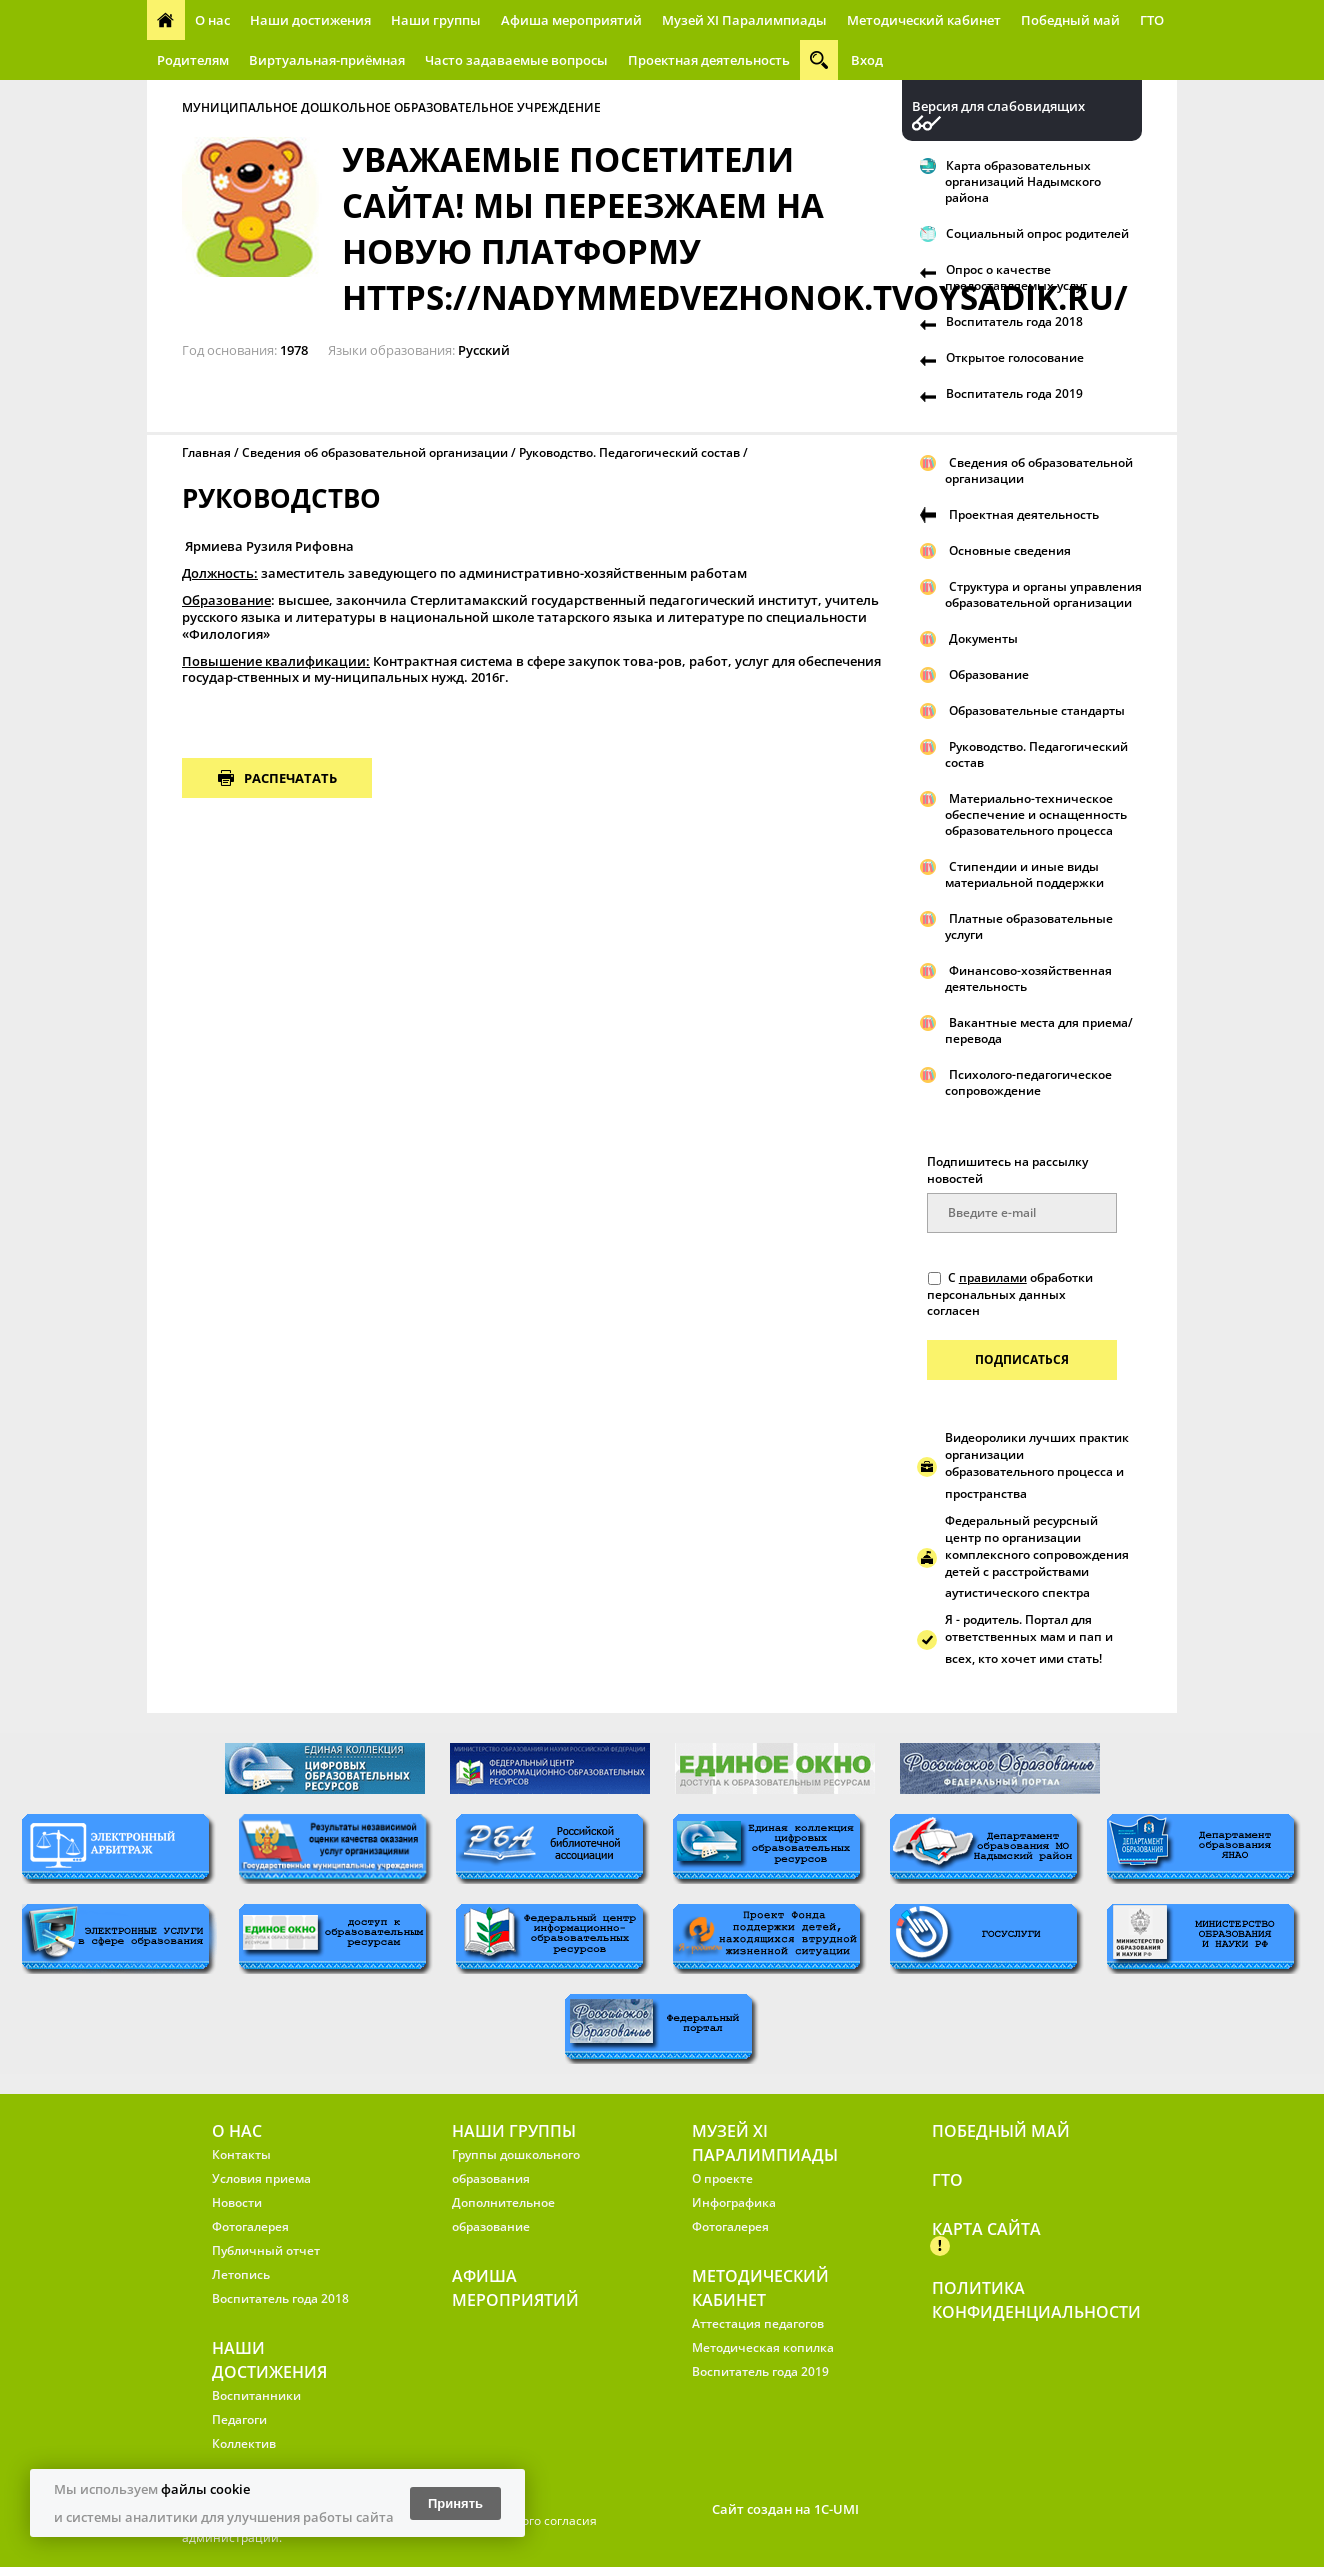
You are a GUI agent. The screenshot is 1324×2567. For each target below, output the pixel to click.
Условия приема (261, 2178)
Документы (983, 638)
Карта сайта (986, 2229)
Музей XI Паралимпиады (744, 20)
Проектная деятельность (709, 60)
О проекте (722, 2178)
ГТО (1152, 20)
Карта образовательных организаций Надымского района (1023, 181)
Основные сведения (1010, 550)
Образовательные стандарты (1037, 710)
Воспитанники (256, 2395)
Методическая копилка (763, 2347)
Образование (989, 674)
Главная (206, 452)
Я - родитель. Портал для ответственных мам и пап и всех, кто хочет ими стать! (1029, 1639)
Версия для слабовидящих (998, 106)
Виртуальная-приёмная (327, 60)
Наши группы (436, 20)
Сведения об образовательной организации (375, 452)
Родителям (193, 60)
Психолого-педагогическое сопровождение (1028, 1082)
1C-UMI (836, 2509)
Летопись (241, 2274)
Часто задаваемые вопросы (516, 60)
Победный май (1070, 20)
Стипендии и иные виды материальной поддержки (1024, 874)
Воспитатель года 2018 (1014, 321)
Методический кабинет (924, 20)
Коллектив (244, 2443)
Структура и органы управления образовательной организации (1043, 594)
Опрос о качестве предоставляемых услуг (1016, 277)
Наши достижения (310, 20)
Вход (867, 60)
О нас (212, 20)
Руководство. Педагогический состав (629, 452)
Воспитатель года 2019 (1014, 393)
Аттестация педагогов (758, 2323)
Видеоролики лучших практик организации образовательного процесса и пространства (1037, 1465)
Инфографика (734, 2202)
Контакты (241, 2154)
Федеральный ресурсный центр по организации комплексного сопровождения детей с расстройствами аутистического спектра (1037, 1557)
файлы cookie (205, 2489)
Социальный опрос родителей (1037, 233)
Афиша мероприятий (571, 20)
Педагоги (239, 2419)
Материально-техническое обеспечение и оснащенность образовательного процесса (1036, 814)
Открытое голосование (1015, 357)
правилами (993, 1277)
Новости (237, 2202)
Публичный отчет (266, 2250)
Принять (455, 2503)
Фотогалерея (250, 2226)
